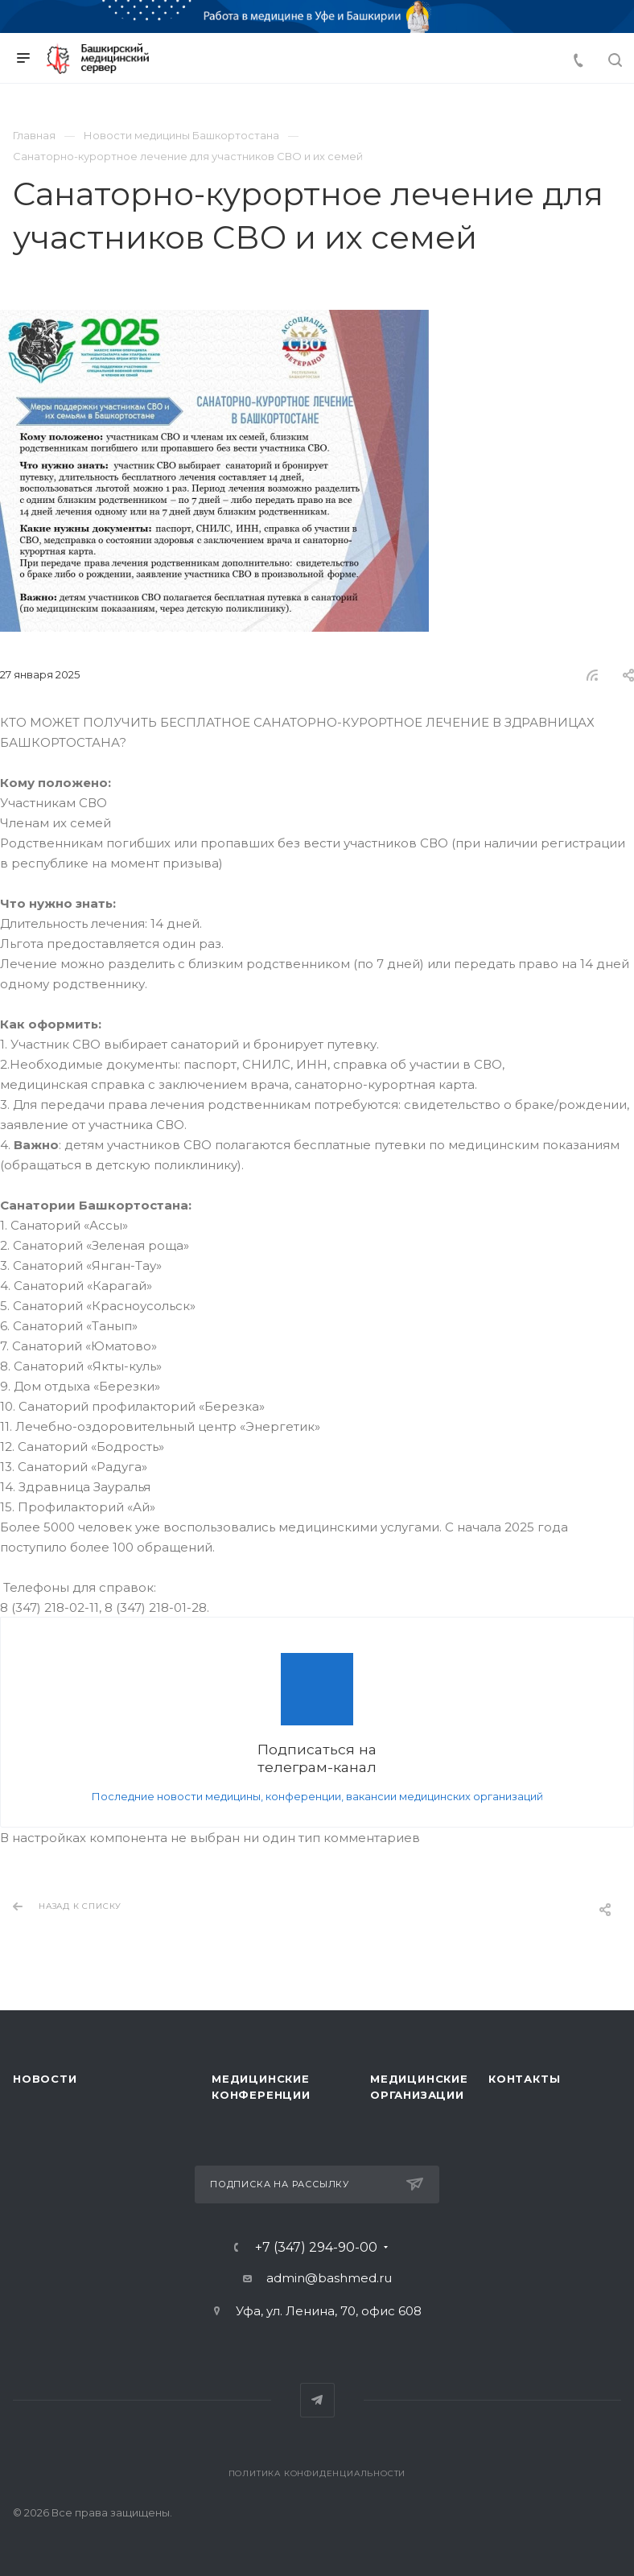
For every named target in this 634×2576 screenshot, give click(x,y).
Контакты (524, 2078)
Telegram (317, 2400)
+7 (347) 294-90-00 (316, 2247)
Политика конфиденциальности (317, 2473)
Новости (45, 2078)
